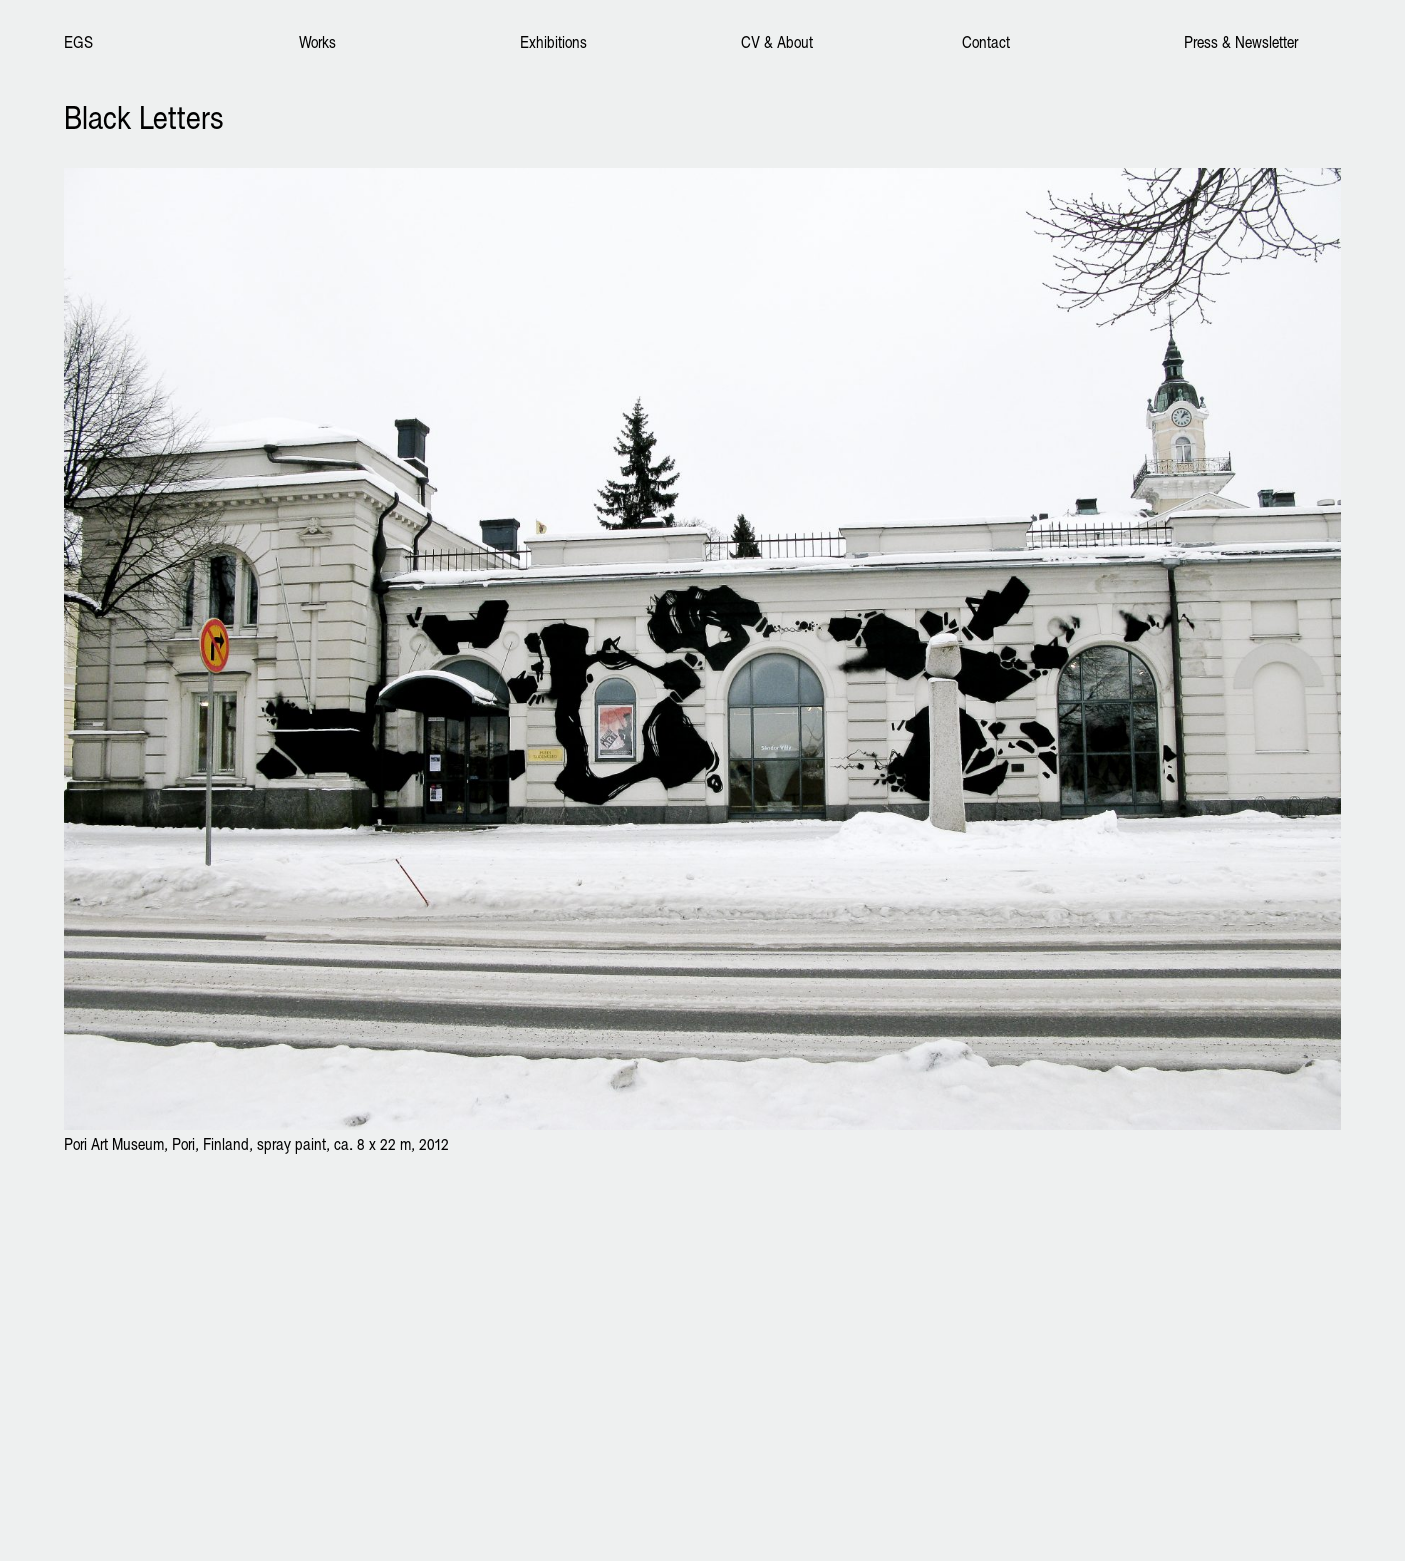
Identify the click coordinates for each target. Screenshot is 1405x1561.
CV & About (777, 41)
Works (317, 41)
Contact (986, 41)
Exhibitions (553, 41)
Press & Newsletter (1241, 41)
